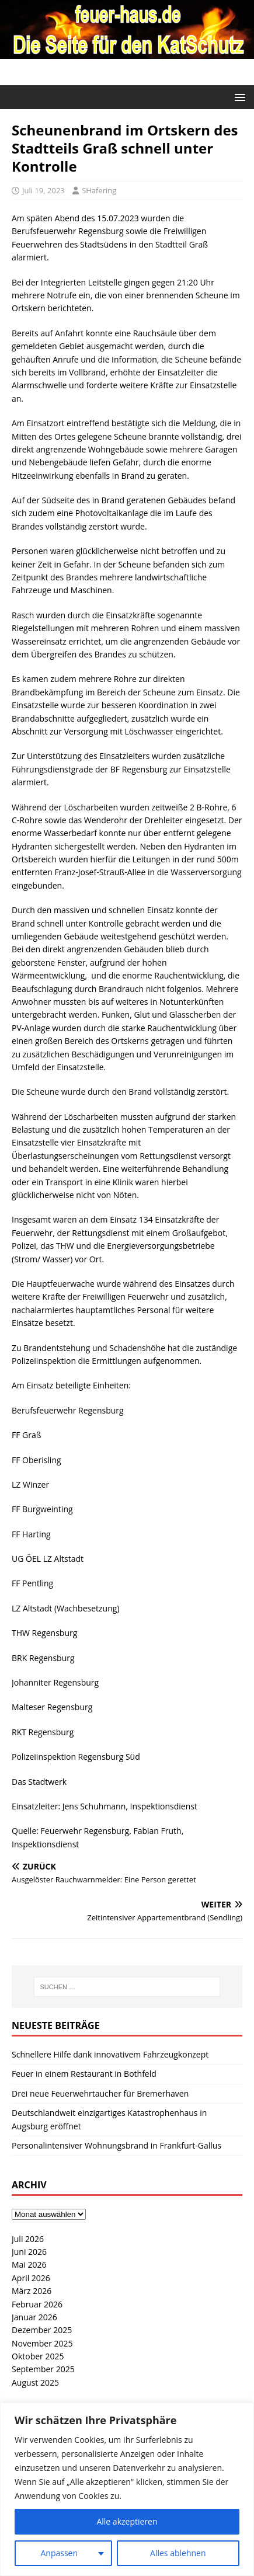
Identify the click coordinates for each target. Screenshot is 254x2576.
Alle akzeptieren (126, 2521)
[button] (238, 96)
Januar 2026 (34, 2317)
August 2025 (35, 2382)
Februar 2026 (37, 2304)
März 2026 (31, 2290)
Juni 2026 (29, 2251)
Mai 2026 (29, 2264)
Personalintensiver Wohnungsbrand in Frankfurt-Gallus (116, 2145)
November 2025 (42, 2343)
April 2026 (31, 2277)
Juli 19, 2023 (43, 190)
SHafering (99, 190)
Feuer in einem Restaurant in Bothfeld (84, 2073)
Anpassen (59, 2552)
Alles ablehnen (178, 2552)
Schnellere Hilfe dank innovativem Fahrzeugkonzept (110, 2054)
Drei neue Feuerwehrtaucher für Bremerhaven (100, 2093)
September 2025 (43, 2369)
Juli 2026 (28, 2238)
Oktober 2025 (38, 2356)
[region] (127, 2489)
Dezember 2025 (42, 2329)
